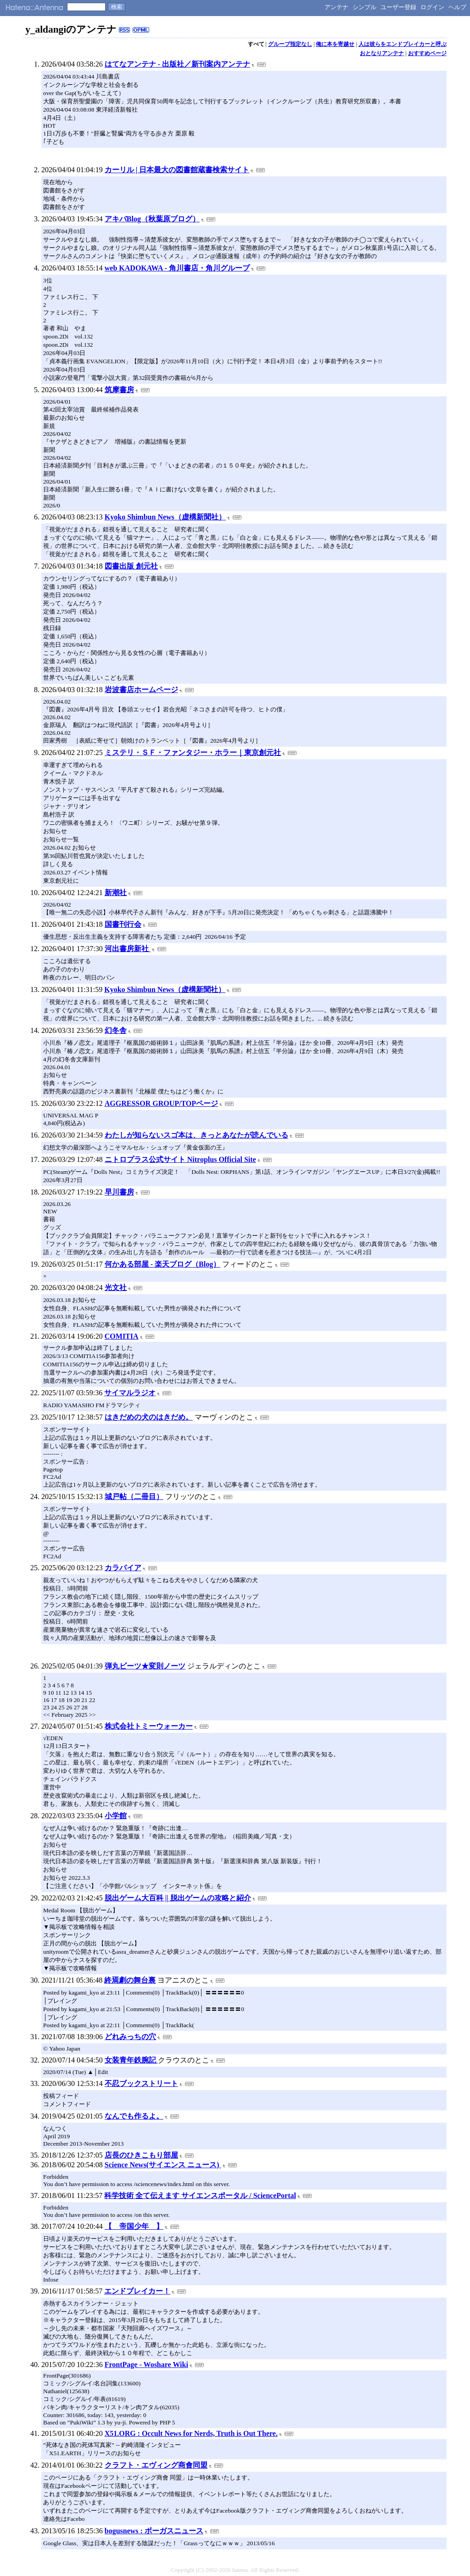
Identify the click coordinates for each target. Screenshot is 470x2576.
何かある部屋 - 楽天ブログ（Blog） (162, 1264)
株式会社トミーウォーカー (149, 1726)
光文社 (116, 1287)
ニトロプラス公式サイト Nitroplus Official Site (180, 1159)
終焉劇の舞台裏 (130, 1980)
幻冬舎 (116, 1030)
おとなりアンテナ (382, 53)
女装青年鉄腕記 (131, 2060)
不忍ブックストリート (141, 2083)
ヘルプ (457, 7)
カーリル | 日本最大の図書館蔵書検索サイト (177, 170)
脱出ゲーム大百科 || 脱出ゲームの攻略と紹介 (178, 1898)
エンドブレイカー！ (137, 2291)
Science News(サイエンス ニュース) (163, 2165)
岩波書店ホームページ (141, 689)
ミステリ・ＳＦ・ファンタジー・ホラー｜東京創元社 (193, 752)
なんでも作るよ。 (134, 2116)
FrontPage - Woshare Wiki (146, 2364)
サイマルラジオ (130, 1393)
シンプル (364, 7)
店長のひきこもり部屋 (141, 2155)
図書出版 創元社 (131, 566)
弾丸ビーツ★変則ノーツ (145, 1666)
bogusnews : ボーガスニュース (154, 2531)
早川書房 (119, 1192)
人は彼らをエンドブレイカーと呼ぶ (402, 44)
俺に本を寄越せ (335, 44)
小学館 (116, 1816)
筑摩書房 (119, 390)
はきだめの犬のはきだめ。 (149, 1417)
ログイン (432, 7)
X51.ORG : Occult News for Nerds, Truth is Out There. (191, 2433)
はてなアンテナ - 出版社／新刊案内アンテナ (177, 64)
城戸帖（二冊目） (134, 1496)
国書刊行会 (123, 924)
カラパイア (123, 1568)
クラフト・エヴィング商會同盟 (156, 2465)
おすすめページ (427, 53)
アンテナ (336, 7)
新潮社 (116, 892)
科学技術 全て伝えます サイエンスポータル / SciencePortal (200, 2195)
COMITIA (122, 1336)
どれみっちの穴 (130, 2037)
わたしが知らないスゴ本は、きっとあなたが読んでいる (196, 1135)
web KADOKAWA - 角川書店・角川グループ (177, 268)
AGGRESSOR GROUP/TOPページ (161, 1103)
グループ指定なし (290, 44)
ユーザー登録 (398, 7)
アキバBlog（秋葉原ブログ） (152, 219)
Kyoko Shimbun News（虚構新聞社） (165, 517)
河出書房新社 (128, 949)
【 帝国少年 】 (134, 2226)
